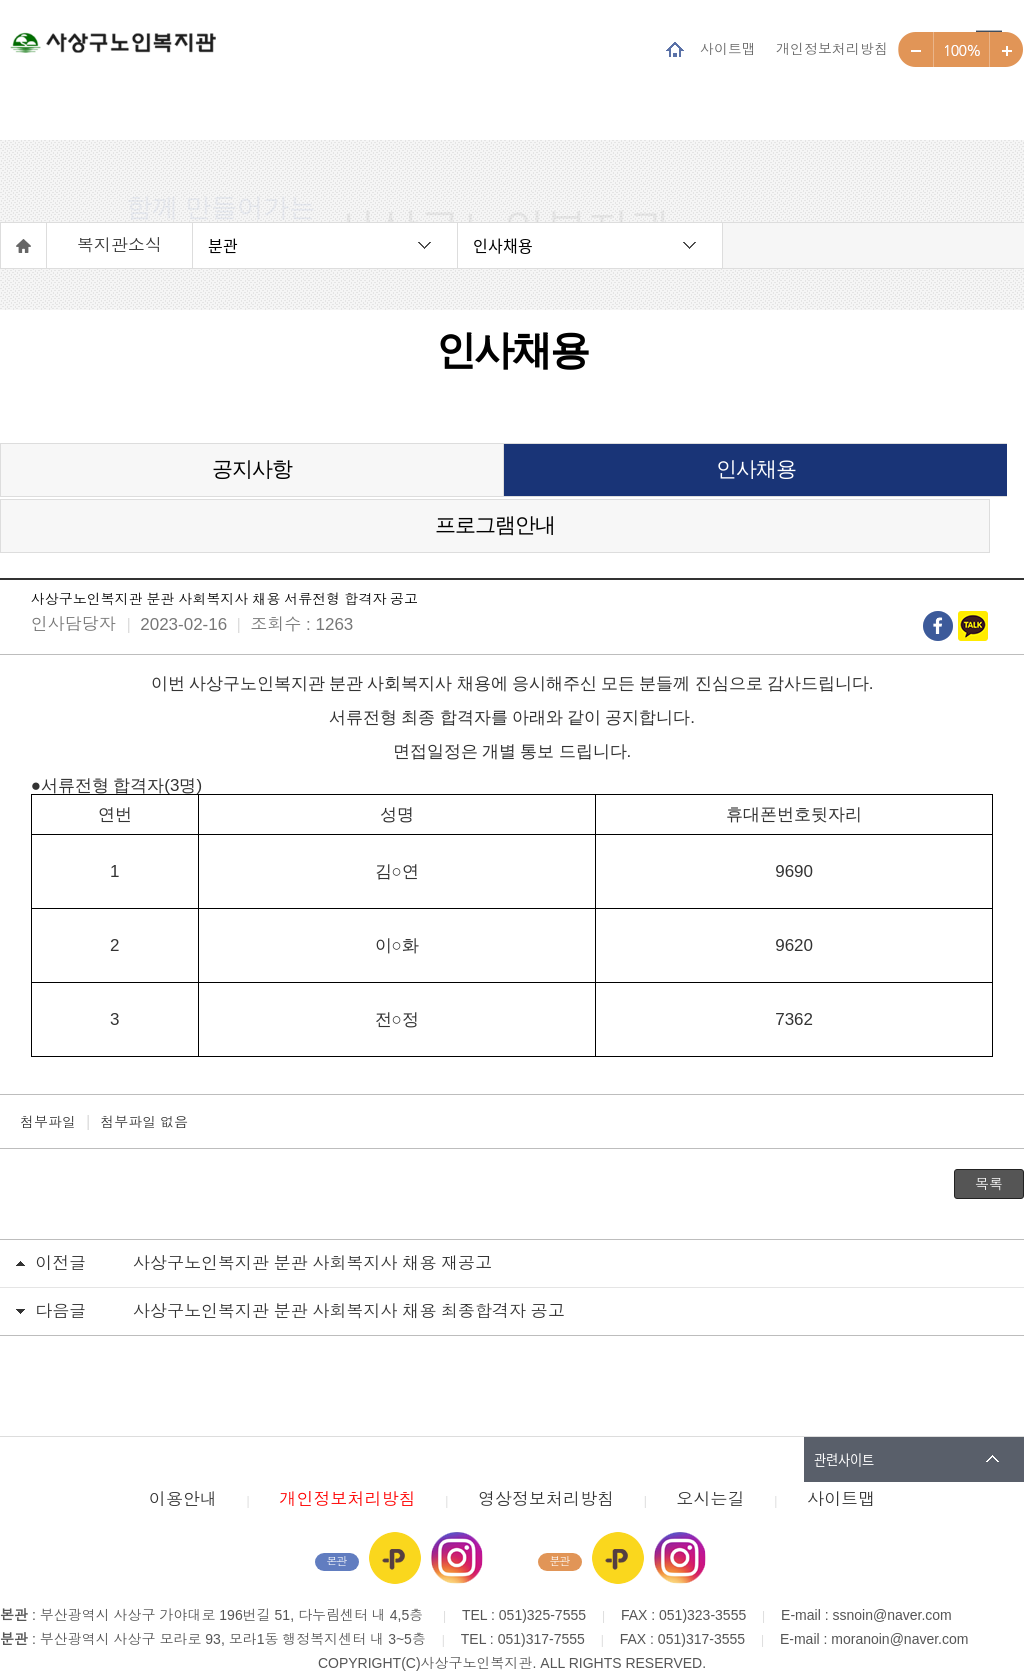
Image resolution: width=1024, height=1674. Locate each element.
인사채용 (503, 245)
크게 (1006, 50)
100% (961, 50)
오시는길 (711, 1460)
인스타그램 (457, 1519)
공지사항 (171, 479)
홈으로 (24, 245)
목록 (989, 1145)
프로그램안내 (852, 479)
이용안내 (183, 1460)
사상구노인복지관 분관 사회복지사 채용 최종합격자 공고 (349, 1272)
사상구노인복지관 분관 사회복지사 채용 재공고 (312, 1224)
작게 (916, 50)
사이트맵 (728, 48)
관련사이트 (844, 1420)
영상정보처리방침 (546, 1460)
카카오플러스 (395, 1519)
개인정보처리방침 (832, 48)
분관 (223, 245)
